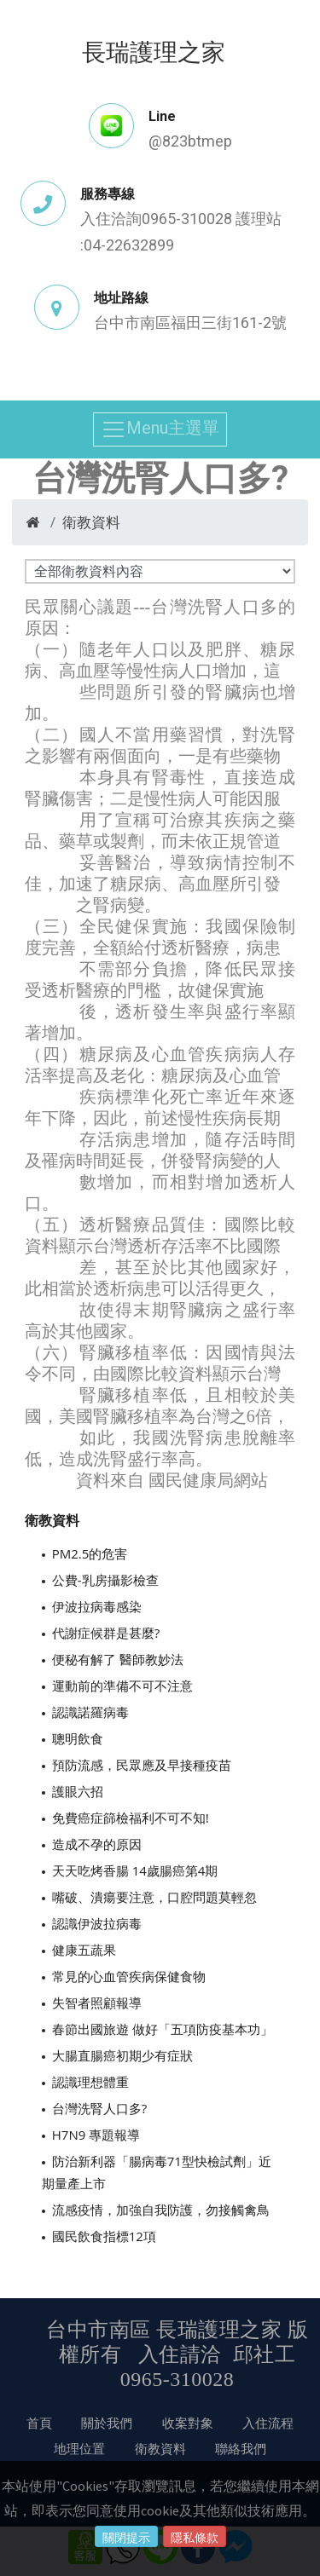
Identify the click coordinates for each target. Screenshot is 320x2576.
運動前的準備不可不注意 (122, 1685)
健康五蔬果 (84, 1949)
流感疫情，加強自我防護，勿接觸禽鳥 (161, 2209)
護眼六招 (77, 1791)
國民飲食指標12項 (104, 2236)
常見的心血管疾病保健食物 (129, 1976)
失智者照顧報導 (97, 2002)
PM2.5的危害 (90, 1553)
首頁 (39, 2422)
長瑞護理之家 (153, 51)
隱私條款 (194, 2537)
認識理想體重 (90, 2081)
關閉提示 (126, 2537)
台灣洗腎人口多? (99, 2108)
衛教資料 (91, 522)
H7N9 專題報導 (96, 2134)
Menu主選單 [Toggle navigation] (160, 429)
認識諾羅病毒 (90, 1711)
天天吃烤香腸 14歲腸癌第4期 (135, 1870)
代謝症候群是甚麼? (106, 1632)
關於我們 (106, 2422)
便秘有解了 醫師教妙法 (117, 1659)
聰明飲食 (77, 1738)
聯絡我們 (240, 2448)
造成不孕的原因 (97, 1844)
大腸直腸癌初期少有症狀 (122, 2055)
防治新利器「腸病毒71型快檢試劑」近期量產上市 (156, 2172)
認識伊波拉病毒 (97, 1923)
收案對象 (187, 2422)
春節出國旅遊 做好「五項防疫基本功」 (162, 2028)
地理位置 (79, 2448)
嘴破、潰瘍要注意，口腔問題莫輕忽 (154, 1896)
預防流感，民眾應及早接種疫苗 (141, 1764)
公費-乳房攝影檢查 (105, 1579)
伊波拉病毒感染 (97, 1606)
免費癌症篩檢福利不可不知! (130, 1817)
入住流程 (268, 2422)
